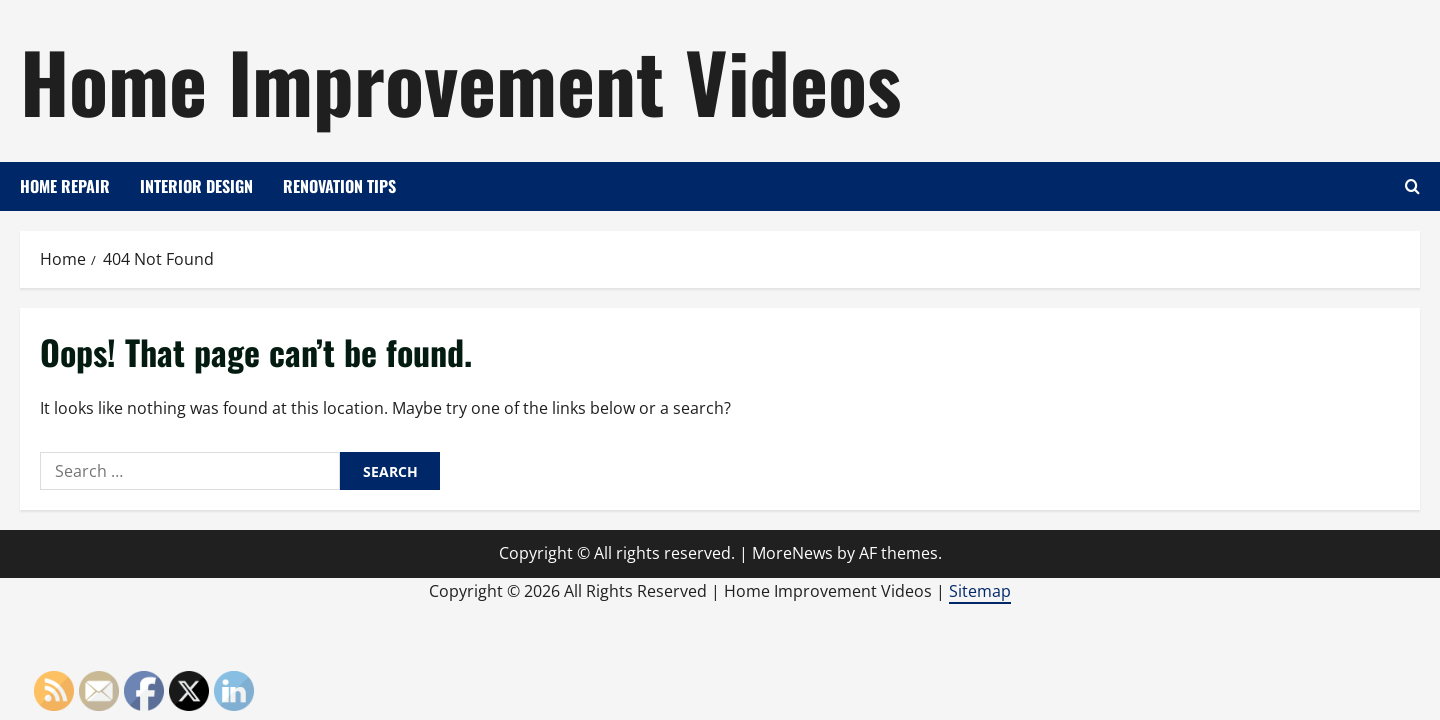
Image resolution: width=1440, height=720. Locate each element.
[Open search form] (1412, 186)
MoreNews (792, 553)
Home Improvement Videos (460, 80)
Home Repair (65, 186)
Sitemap (980, 591)
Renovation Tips (339, 186)
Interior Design (196, 186)
